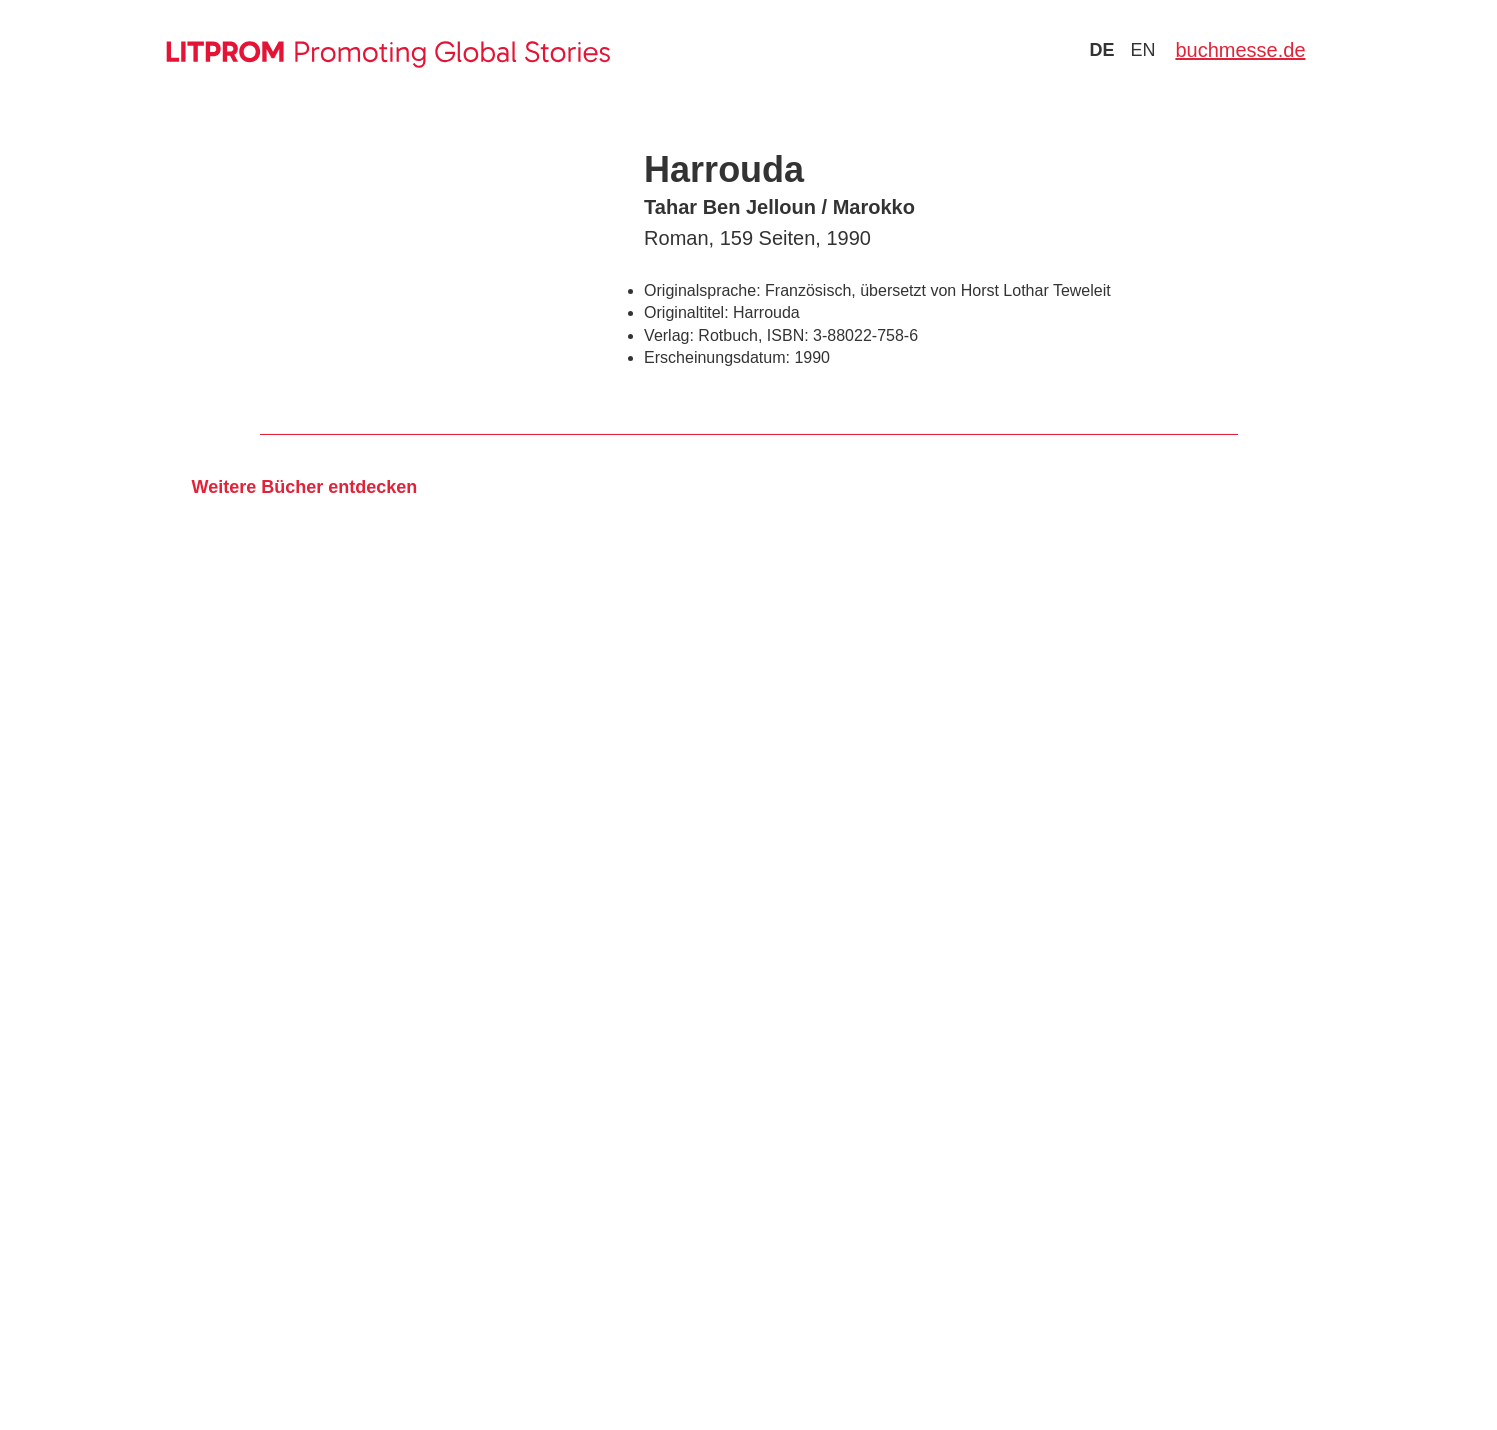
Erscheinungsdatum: (717, 357)
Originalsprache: (702, 290)
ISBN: (788, 335)
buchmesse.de (1240, 50)
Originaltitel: (686, 312)
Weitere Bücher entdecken (305, 487)
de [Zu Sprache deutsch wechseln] (1101, 50)
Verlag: (669, 335)
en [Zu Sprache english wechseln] (1142, 50)
